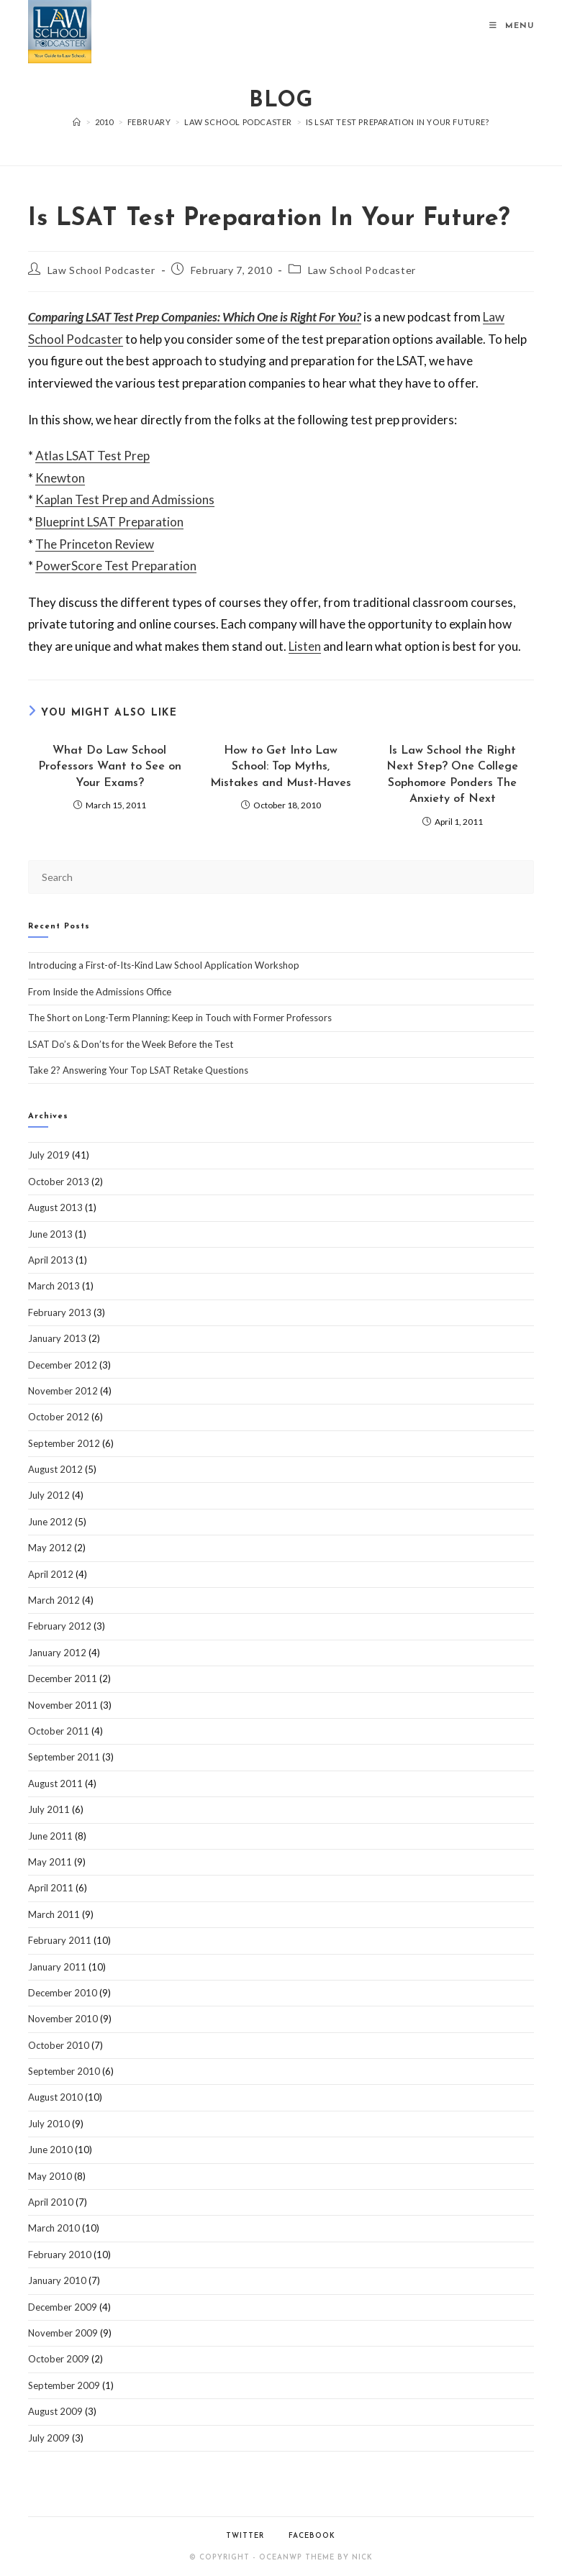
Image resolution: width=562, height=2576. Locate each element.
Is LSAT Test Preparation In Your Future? (397, 122)
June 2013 (50, 1234)
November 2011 (63, 1705)
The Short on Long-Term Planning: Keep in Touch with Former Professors (180, 1017)
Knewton (60, 477)
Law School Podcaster (101, 270)
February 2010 (59, 2254)
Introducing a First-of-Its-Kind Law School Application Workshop (163, 965)
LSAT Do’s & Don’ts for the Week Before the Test (130, 1044)
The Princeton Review (94, 544)
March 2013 (54, 1286)
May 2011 (50, 1862)
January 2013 (57, 1338)
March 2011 (54, 1914)
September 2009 (64, 2385)
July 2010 (49, 2123)
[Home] (77, 122)
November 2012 (63, 1391)
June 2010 (50, 2149)
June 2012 (50, 1521)
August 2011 (55, 1783)
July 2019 (49, 1155)
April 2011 (50, 1888)
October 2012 (58, 1416)
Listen (305, 646)
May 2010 (50, 2176)
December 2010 (62, 1993)
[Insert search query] (281, 877)
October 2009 (58, 2359)
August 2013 (55, 1207)
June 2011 (50, 1836)
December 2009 (62, 2307)
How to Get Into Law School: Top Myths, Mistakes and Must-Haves (280, 767)
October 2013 (58, 1181)
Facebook (312, 2536)
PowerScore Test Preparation (115, 565)
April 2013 (50, 1260)
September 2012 (64, 1443)
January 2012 (57, 1652)
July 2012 (49, 1495)
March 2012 (54, 1600)
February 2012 (59, 1626)
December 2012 (62, 1365)
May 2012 (50, 1547)
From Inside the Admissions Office (99, 991)
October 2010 (58, 2045)
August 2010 (55, 2097)
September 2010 (64, 2071)
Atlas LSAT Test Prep (92, 455)
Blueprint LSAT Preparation (109, 521)
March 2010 (54, 2228)
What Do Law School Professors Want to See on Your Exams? (109, 767)
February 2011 (59, 1940)
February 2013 (59, 1312)
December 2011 (62, 1678)
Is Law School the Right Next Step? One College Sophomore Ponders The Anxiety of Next (452, 775)
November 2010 (63, 2018)
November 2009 (63, 2333)
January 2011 (57, 1967)
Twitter (245, 2536)
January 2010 (57, 2280)
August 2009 (55, 2411)
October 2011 (58, 1731)
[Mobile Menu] (511, 26)
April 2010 (50, 2202)
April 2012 (50, 1574)
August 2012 (55, 1469)
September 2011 (64, 1757)
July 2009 (49, 2438)
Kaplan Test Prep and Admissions (124, 499)
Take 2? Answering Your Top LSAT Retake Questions (138, 1070)
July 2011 (49, 1809)
